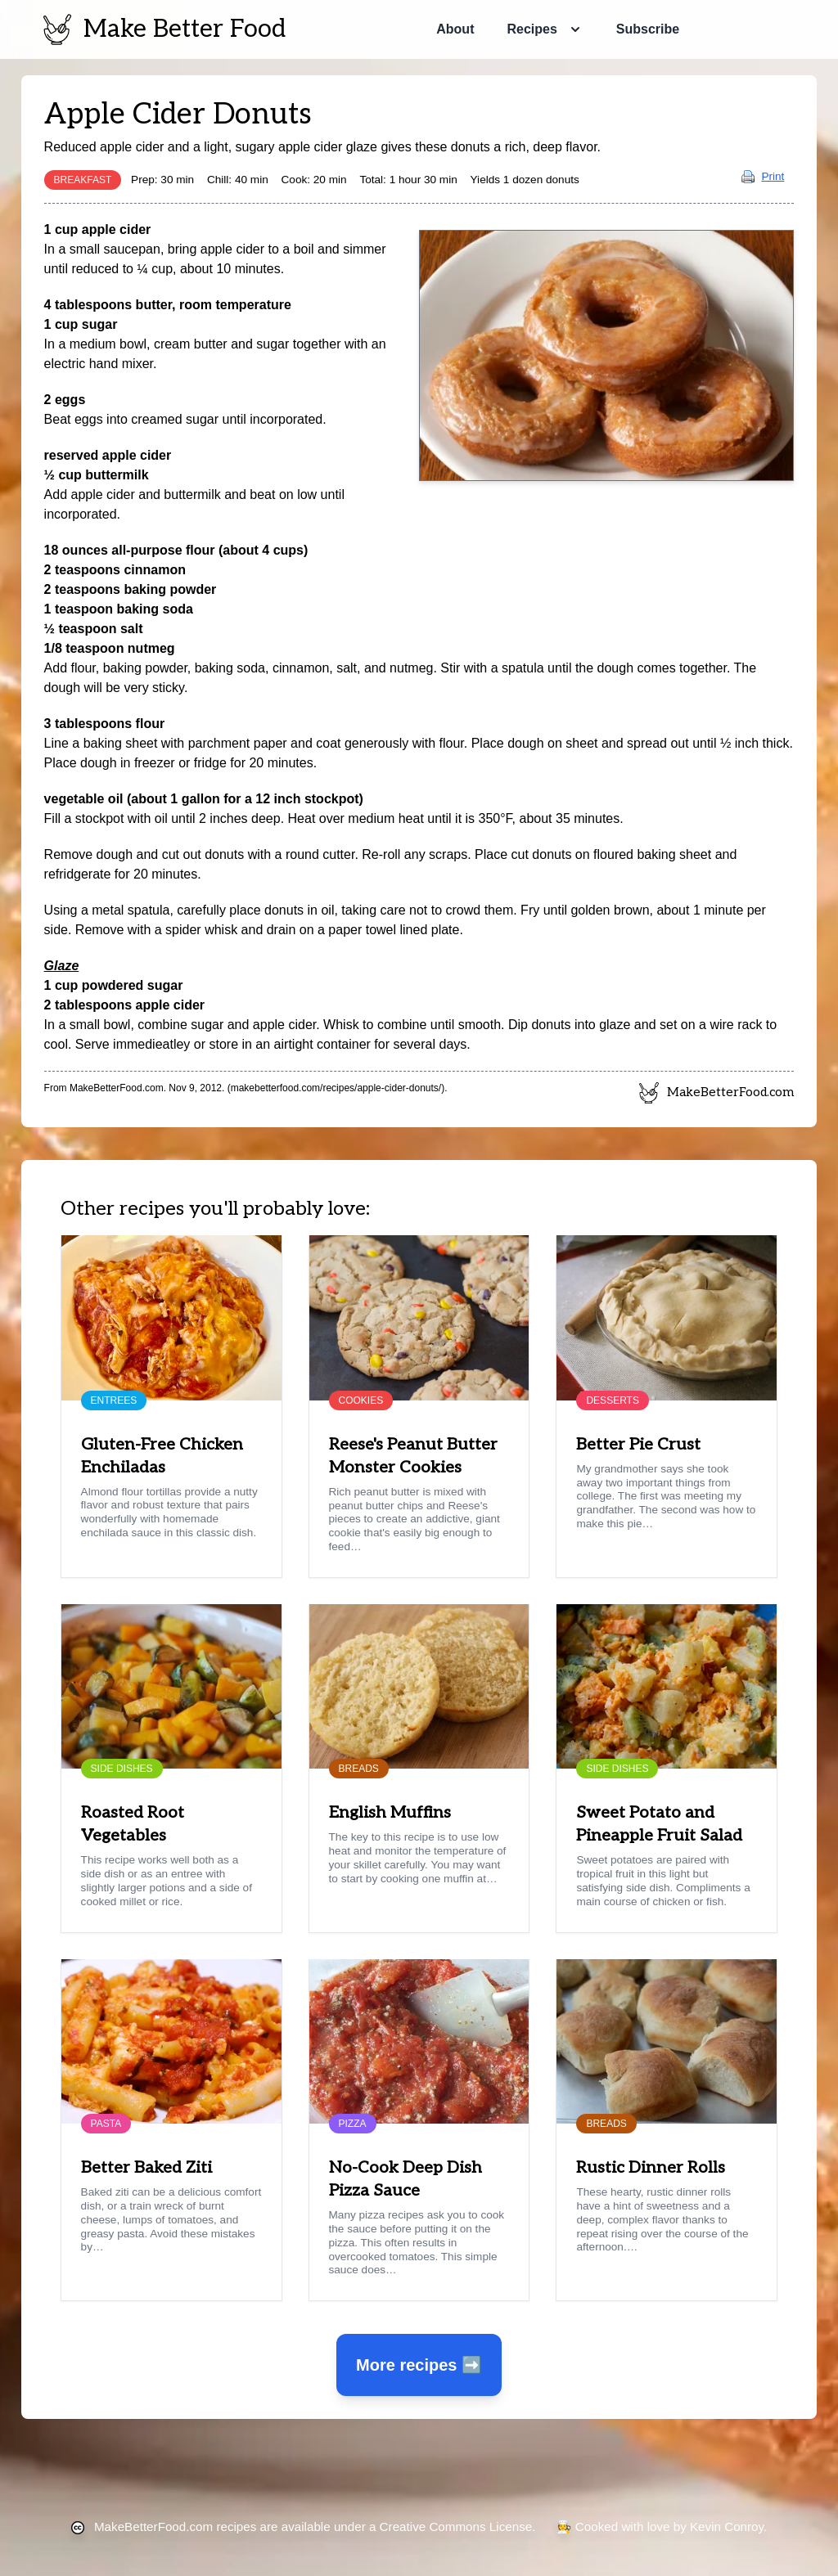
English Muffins (390, 1813)
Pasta (106, 2124)
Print (762, 176)
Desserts (612, 1400)
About (455, 29)
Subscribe (647, 29)
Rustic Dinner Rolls (650, 2168)
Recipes (531, 29)
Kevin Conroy (727, 2526)
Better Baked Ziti (146, 2168)
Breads (359, 1769)
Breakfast (83, 180)
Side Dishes (122, 1769)
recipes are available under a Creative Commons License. (314, 2526)
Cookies (361, 1400)
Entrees (114, 1400)
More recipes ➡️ (419, 2365)
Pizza (353, 2124)
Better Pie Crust (638, 1444)
